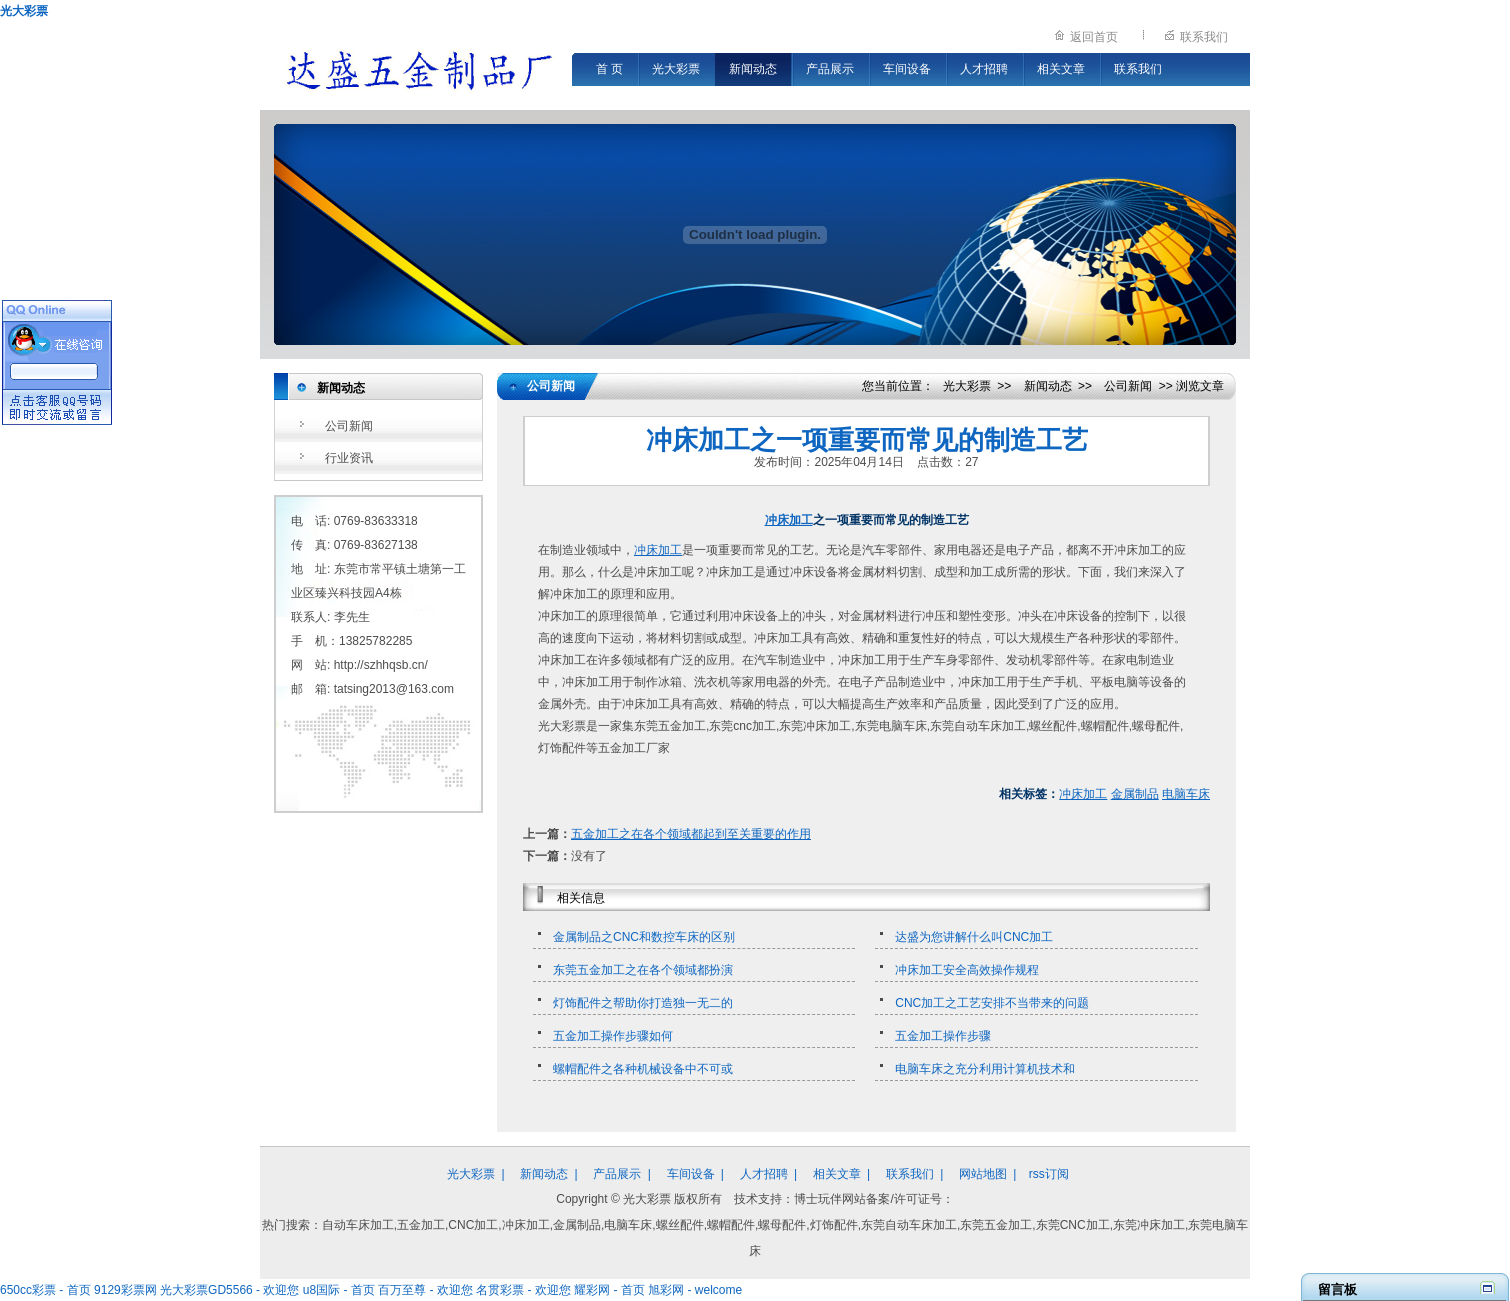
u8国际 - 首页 (339, 1290)
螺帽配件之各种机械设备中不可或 (643, 1069)
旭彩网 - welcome (695, 1290)
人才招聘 (984, 69)
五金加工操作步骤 (943, 1036)
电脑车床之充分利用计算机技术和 (985, 1069)
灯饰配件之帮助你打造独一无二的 (643, 1003)
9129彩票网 (125, 1290)
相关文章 (1061, 69)
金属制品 (1135, 794)
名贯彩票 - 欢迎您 (523, 1290)
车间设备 (907, 69)
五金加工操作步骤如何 (613, 1036)
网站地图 (983, 1174)
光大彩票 (24, 11)
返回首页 (1094, 37)
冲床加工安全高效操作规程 (967, 970)
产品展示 (830, 69)
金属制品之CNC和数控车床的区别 (644, 937)
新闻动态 (753, 69)
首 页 (609, 69)
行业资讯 (349, 458)
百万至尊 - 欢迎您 (425, 1290)
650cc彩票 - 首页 (45, 1290)
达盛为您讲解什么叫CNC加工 (974, 937)
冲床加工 (789, 520)
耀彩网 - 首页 (609, 1290)
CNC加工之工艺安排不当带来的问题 (992, 1003)
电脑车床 (1186, 794)
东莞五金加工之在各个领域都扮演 (643, 970)
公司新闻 (349, 426)
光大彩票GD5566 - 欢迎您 (229, 1290)
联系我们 (1204, 37)
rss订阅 (1049, 1174)
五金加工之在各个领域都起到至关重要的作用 (691, 834)
